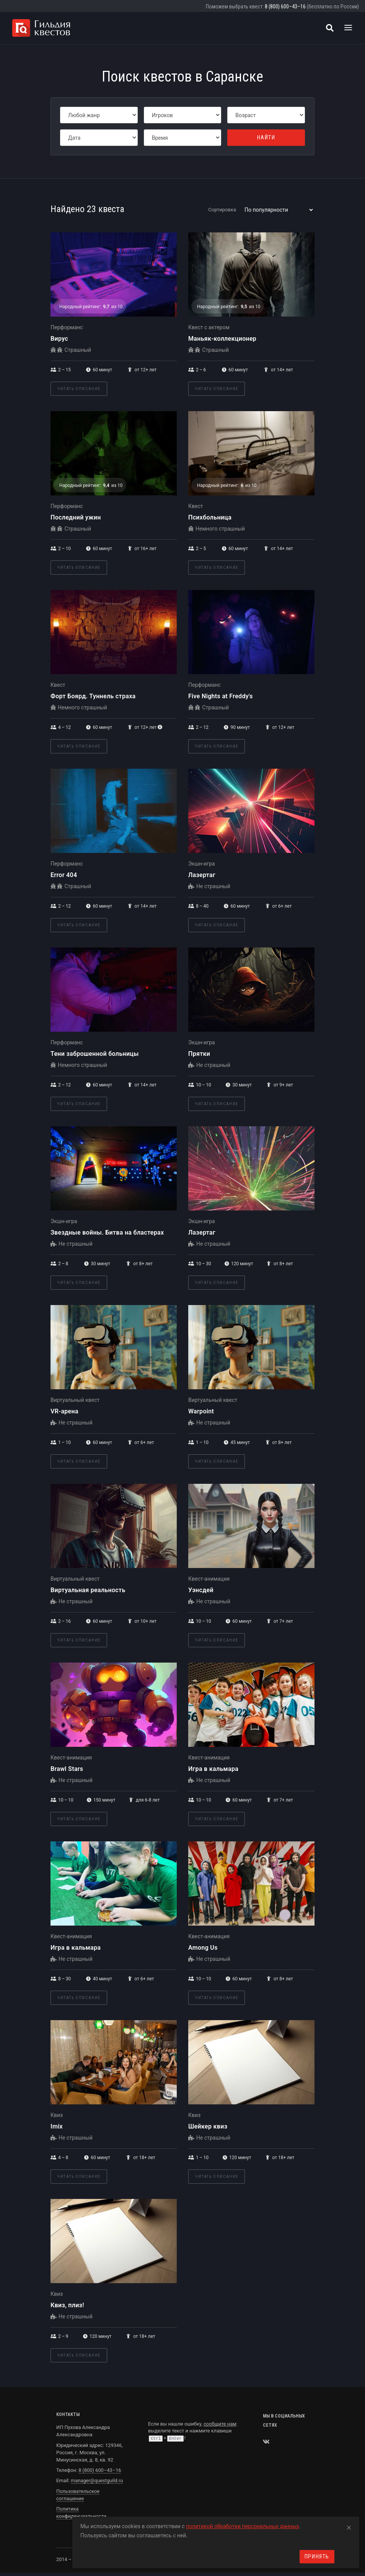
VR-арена (64, 1411)
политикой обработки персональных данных (242, 2526)
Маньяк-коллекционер (222, 338)
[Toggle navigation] (348, 28)
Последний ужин (76, 517)
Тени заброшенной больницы (95, 1053)
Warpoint (201, 1411)
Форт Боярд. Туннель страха (93, 696)
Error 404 (64, 875)
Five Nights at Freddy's (220, 696)
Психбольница (209, 517)
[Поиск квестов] (330, 28)
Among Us (203, 1947)
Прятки (199, 1053)
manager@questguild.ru (97, 2480)
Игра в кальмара (213, 1768)
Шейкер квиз (207, 2126)
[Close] (349, 2526)
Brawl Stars (67, 1768)
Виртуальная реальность (88, 1590)
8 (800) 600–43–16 (285, 6)
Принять (317, 2556)
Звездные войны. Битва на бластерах (107, 1232)
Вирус (59, 338)
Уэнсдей (200, 1590)
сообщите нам (220, 2424)
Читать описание (79, 389)
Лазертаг (201, 875)
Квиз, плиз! (67, 2305)
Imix (57, 2126)
